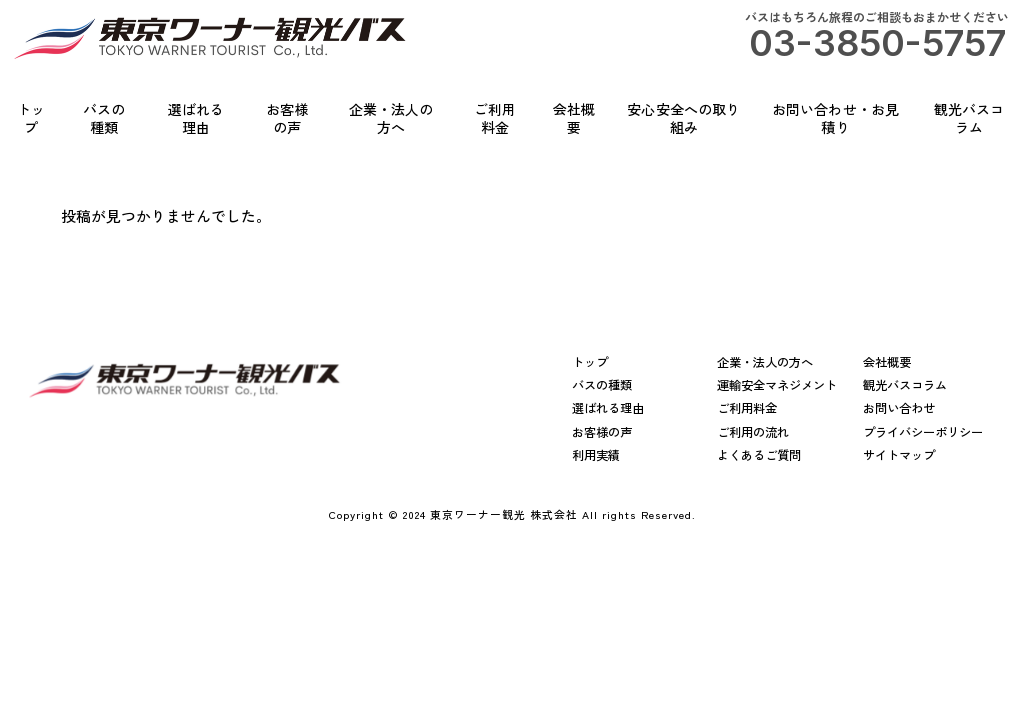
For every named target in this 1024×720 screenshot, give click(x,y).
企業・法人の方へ (765, 362)
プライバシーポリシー (923, 432)
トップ (590, 362)
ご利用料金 (747, 408)
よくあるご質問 (759, 455)
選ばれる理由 (608, 408)
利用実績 (596, 455)
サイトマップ (899, 455)
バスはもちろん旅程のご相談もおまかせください (877, 37)
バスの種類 (602, 385)
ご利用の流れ (753, 432)
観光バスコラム (905, 385)
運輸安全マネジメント (777, 385)
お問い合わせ (899, 408)
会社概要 (887, 362)
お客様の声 (602, 432)
